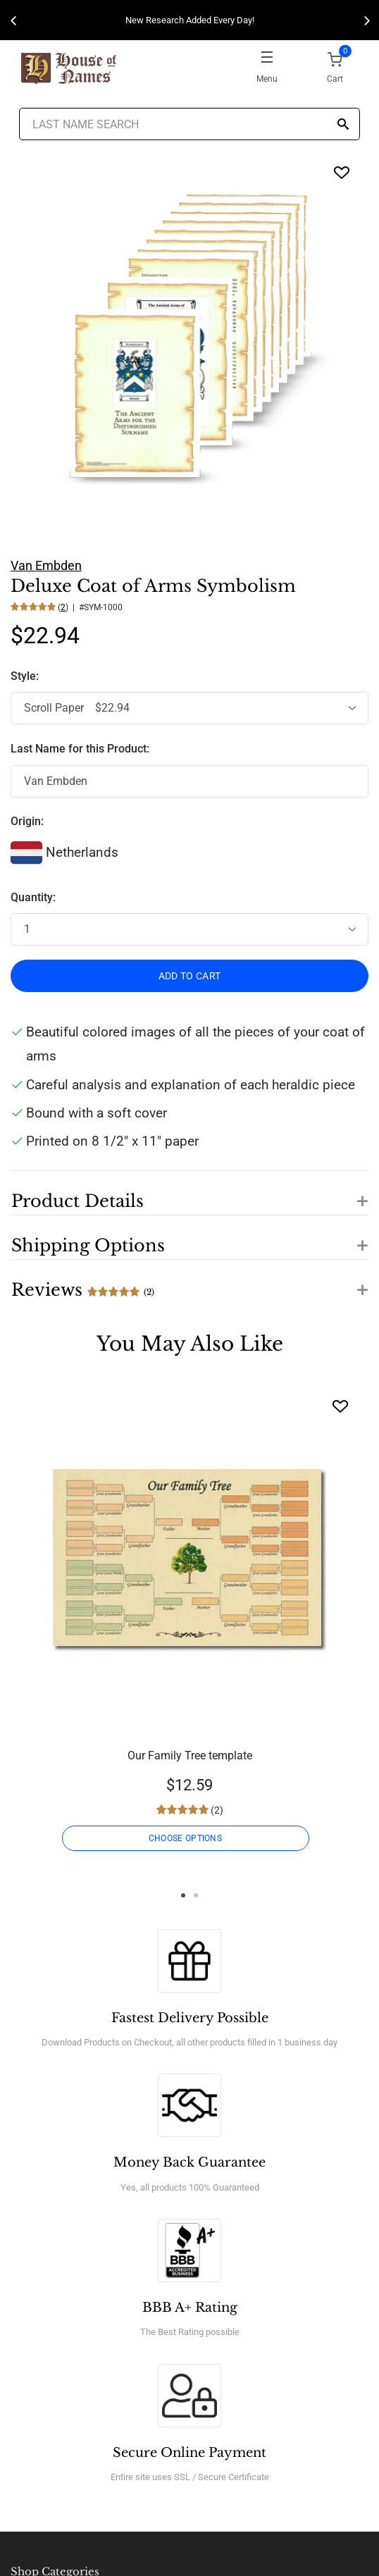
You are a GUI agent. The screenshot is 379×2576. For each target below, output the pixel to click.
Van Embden (46, 565)
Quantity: (33, 897)
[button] (189, 1193)
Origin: (27, 821)
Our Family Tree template (190, 1755)
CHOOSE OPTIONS (185, 1838)
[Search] (343, 125)
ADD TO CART (190, 976)
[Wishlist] (340, 1406)
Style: (26, 676)
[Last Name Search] (189, 124)
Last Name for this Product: (80, 748)
